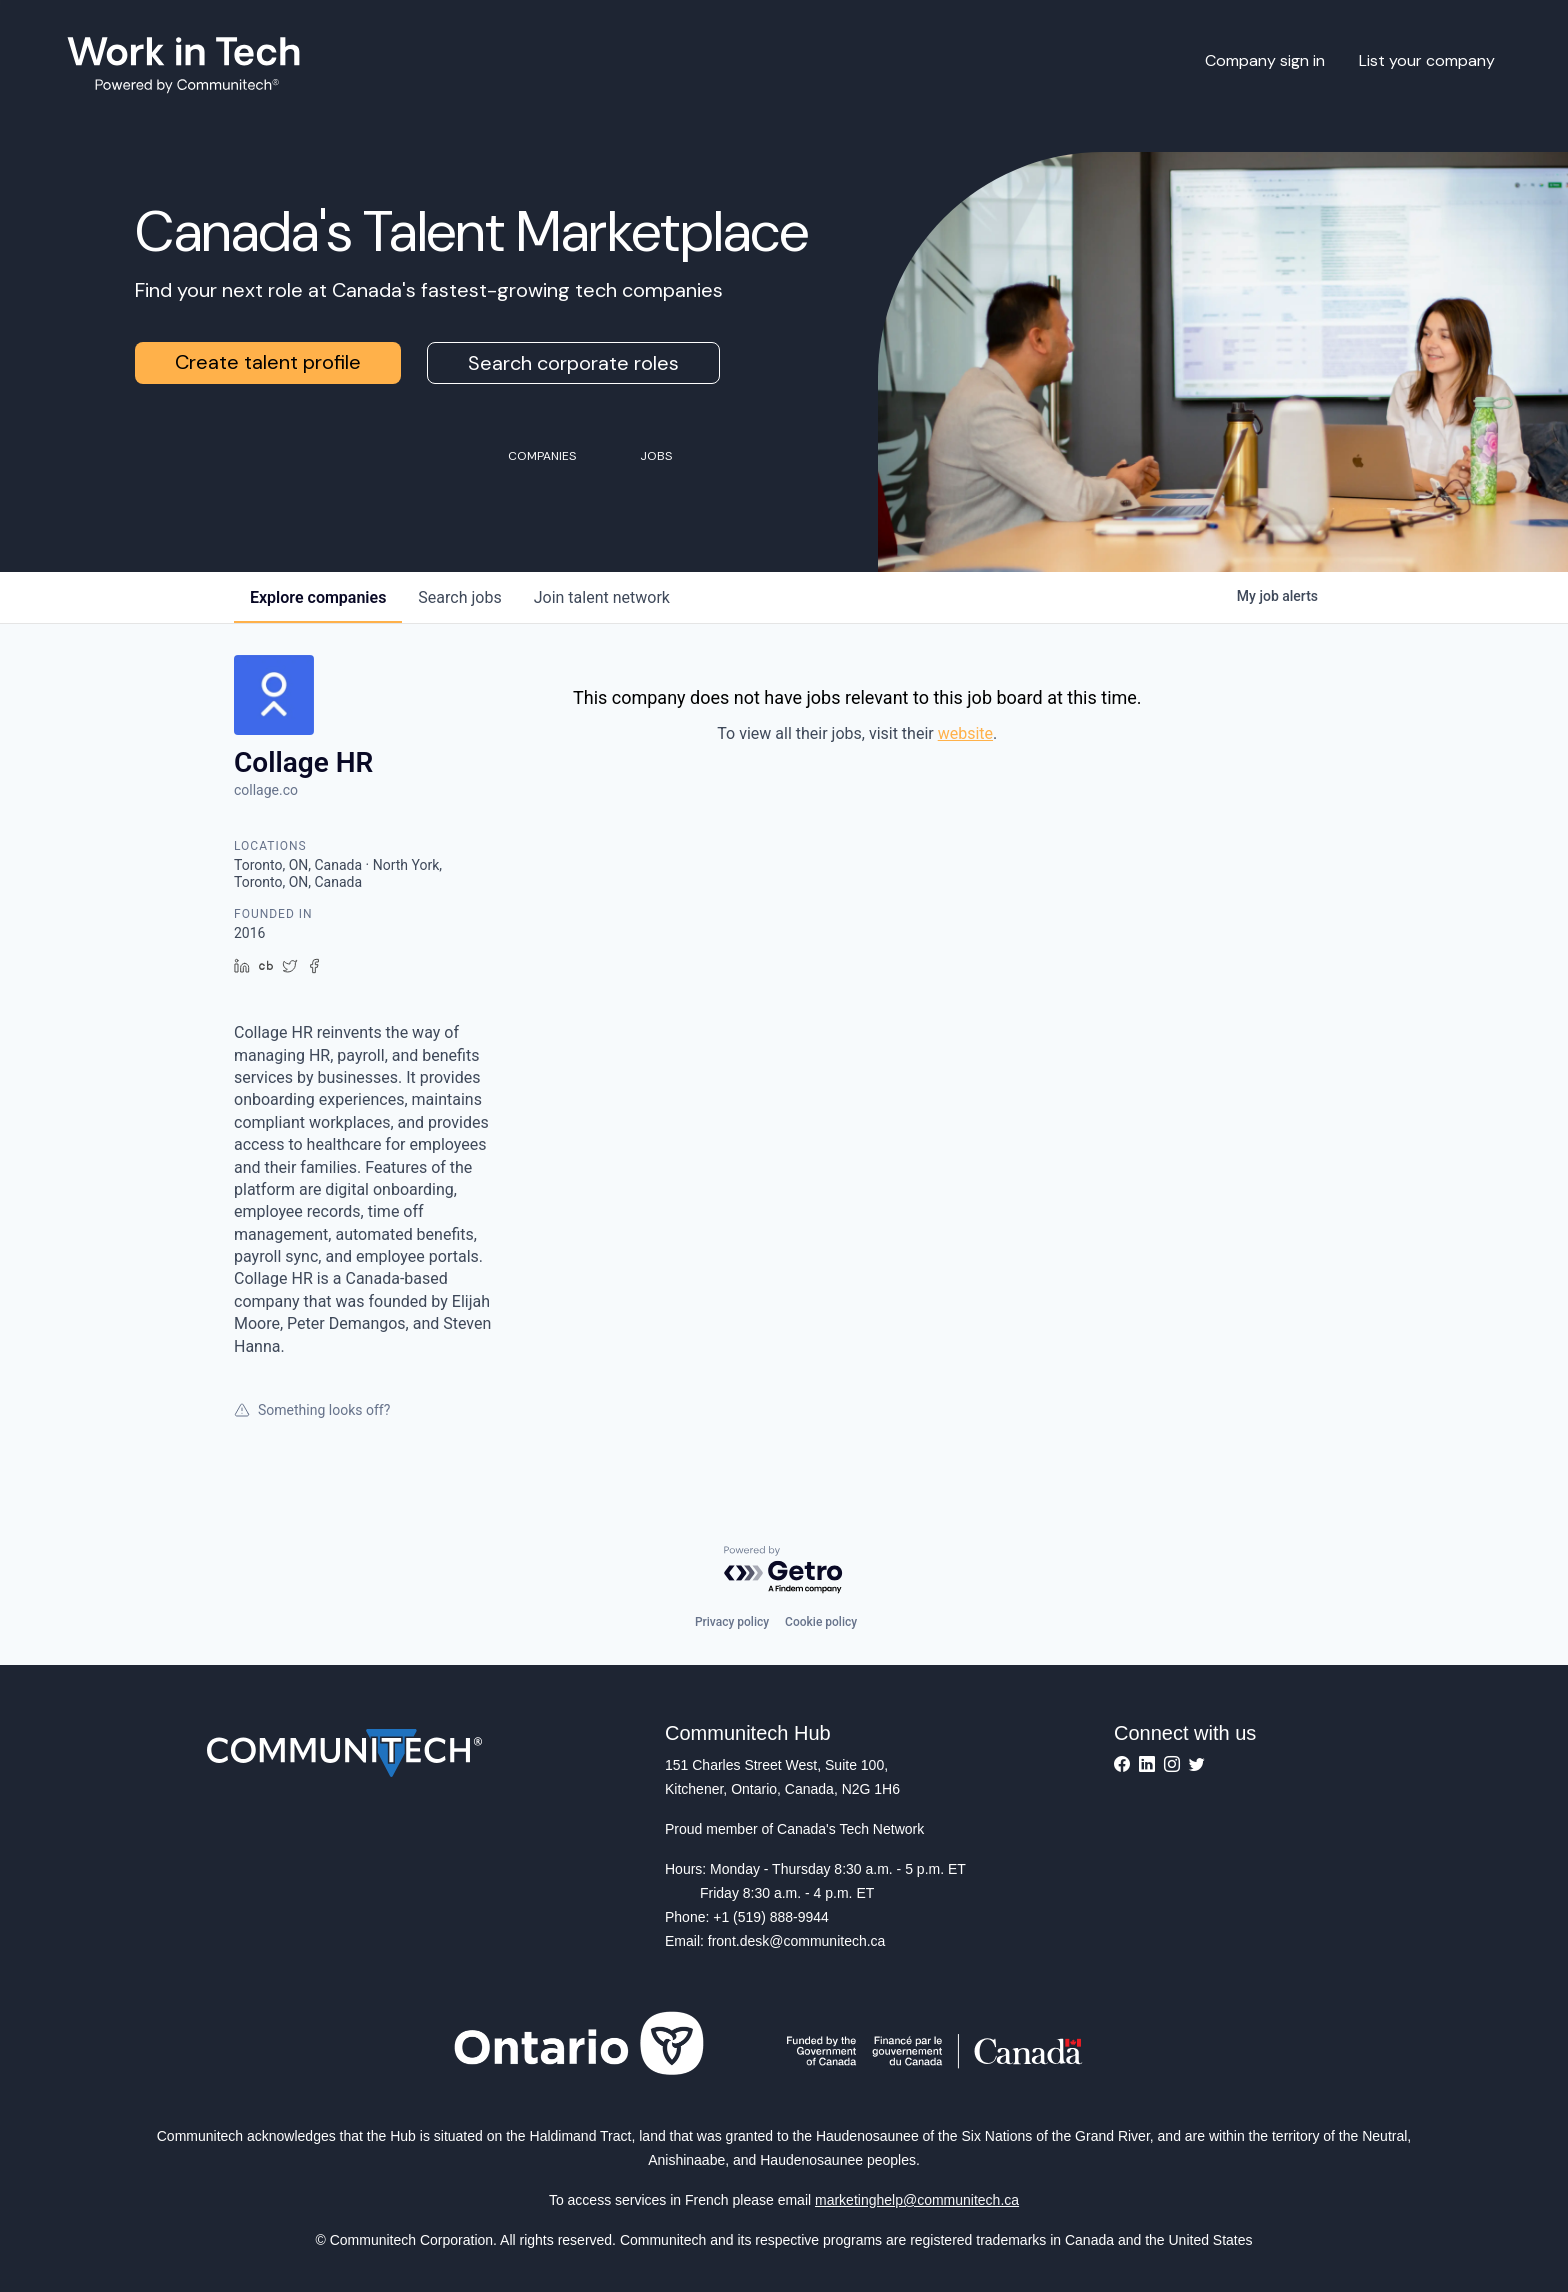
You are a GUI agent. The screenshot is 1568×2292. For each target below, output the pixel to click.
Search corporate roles (573, 363)
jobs (459, 597)
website (965, 733)
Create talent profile (268, 362)
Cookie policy (821, 1622)
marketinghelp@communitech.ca (917, 2200)
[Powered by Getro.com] (784, 1570)
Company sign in (1265, 60)
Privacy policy (732, 1622)
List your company (1427, 60)
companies (318, 597)
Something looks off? (312, 1410)
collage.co (266, 790)
